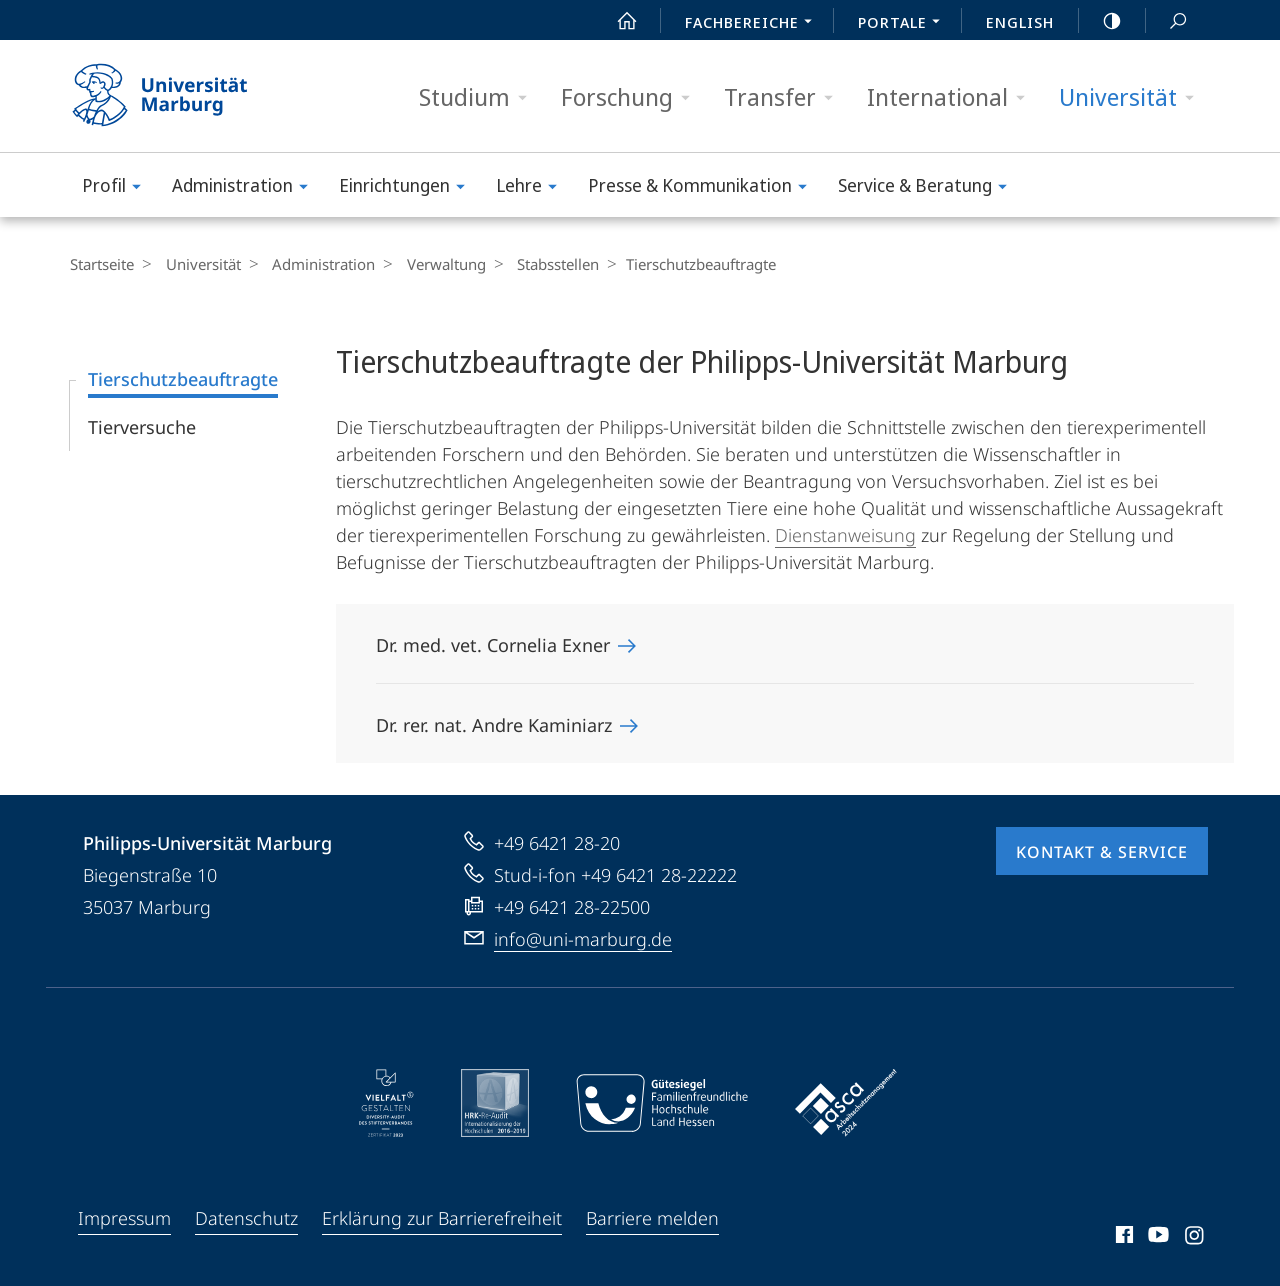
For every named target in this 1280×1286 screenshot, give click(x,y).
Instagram (1195, 1238)
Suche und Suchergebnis (1167, 21)
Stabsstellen (536, 264)
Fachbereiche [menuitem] (754, 24)
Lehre (533, 188)
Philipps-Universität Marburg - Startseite (177, 96)
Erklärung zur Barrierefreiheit (442, 1218)
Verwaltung (429, 264)
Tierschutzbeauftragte (183, 379)
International (952, 97)
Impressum (124, 1218)
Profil (118, 188)
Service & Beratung (929, 188)
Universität (1133, 97)
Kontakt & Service (1102, 852)
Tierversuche (142, 427)
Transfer (785, 97)
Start (616, 21)
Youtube (1156, 1238)
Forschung (632, 97)
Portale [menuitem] (904, 24)
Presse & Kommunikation (704, 188)
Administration (246, 188)
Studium (479, 97)
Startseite (102, 264)
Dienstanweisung (845, 535)
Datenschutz (246, 1218)
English (1020, 22)
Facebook (1122, 1238)
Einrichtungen (408, 188)
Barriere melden (652, 1218)
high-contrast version (1101, 21)
